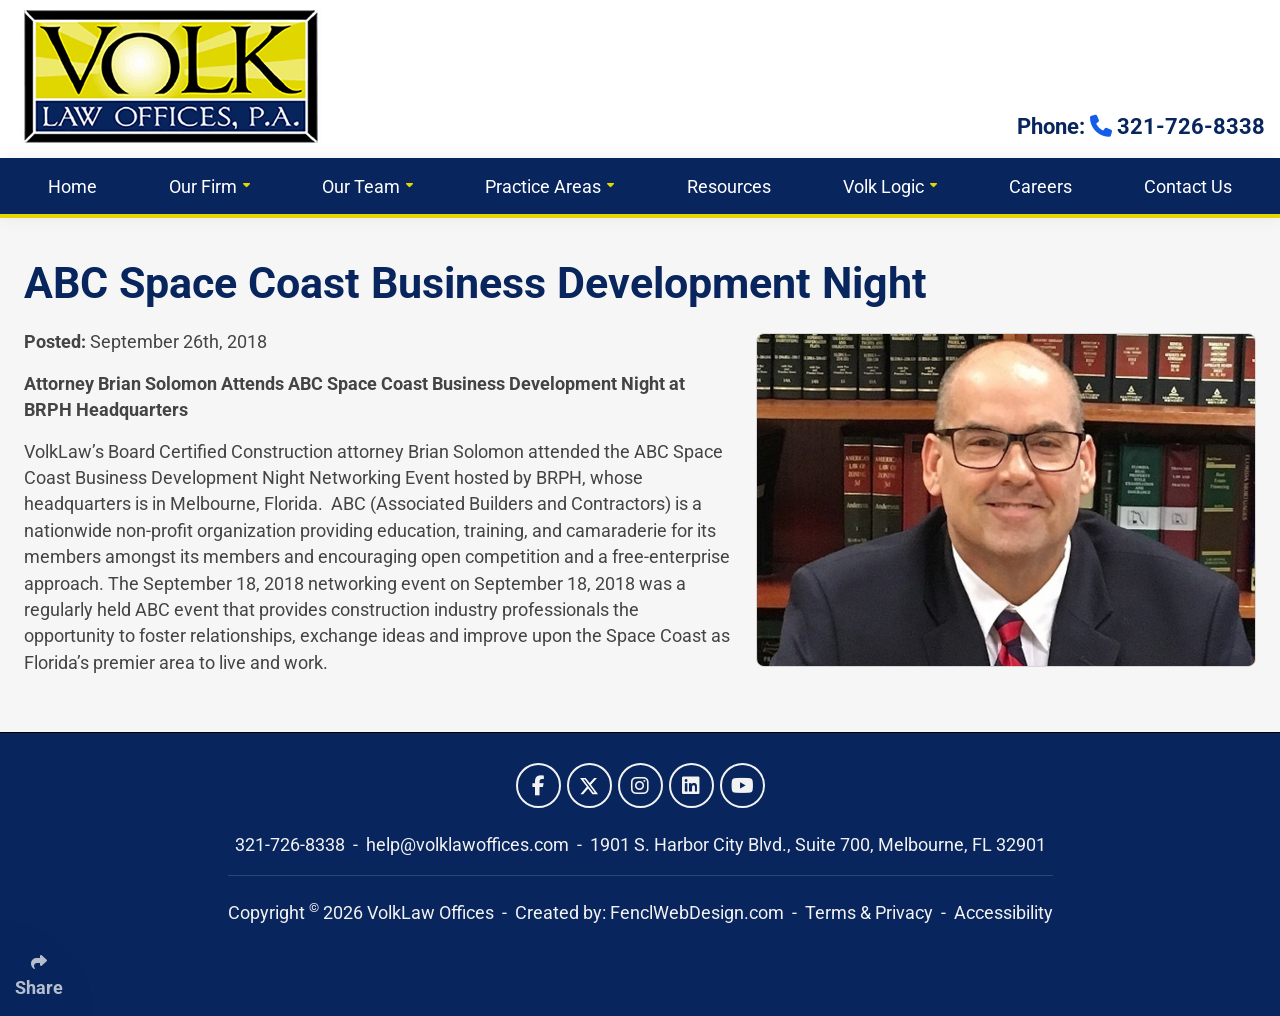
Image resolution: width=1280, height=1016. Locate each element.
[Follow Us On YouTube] (742, 785)
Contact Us (1188, 186)
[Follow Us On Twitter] (589, 785)
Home (72, 186)
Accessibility (1003, 913)
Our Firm (209, 186)
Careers (1040, 186)
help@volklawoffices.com (469, 845)
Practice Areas (549, 186)
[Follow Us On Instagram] (640, 785)
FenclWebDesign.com (697, 913)
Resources (729, 186)
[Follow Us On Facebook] (538, 785)
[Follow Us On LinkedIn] (691, 785)
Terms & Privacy (869, 913)
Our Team (367, 186)
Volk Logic (890, 186)
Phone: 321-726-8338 (1141, 126)
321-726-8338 (292, 845)
